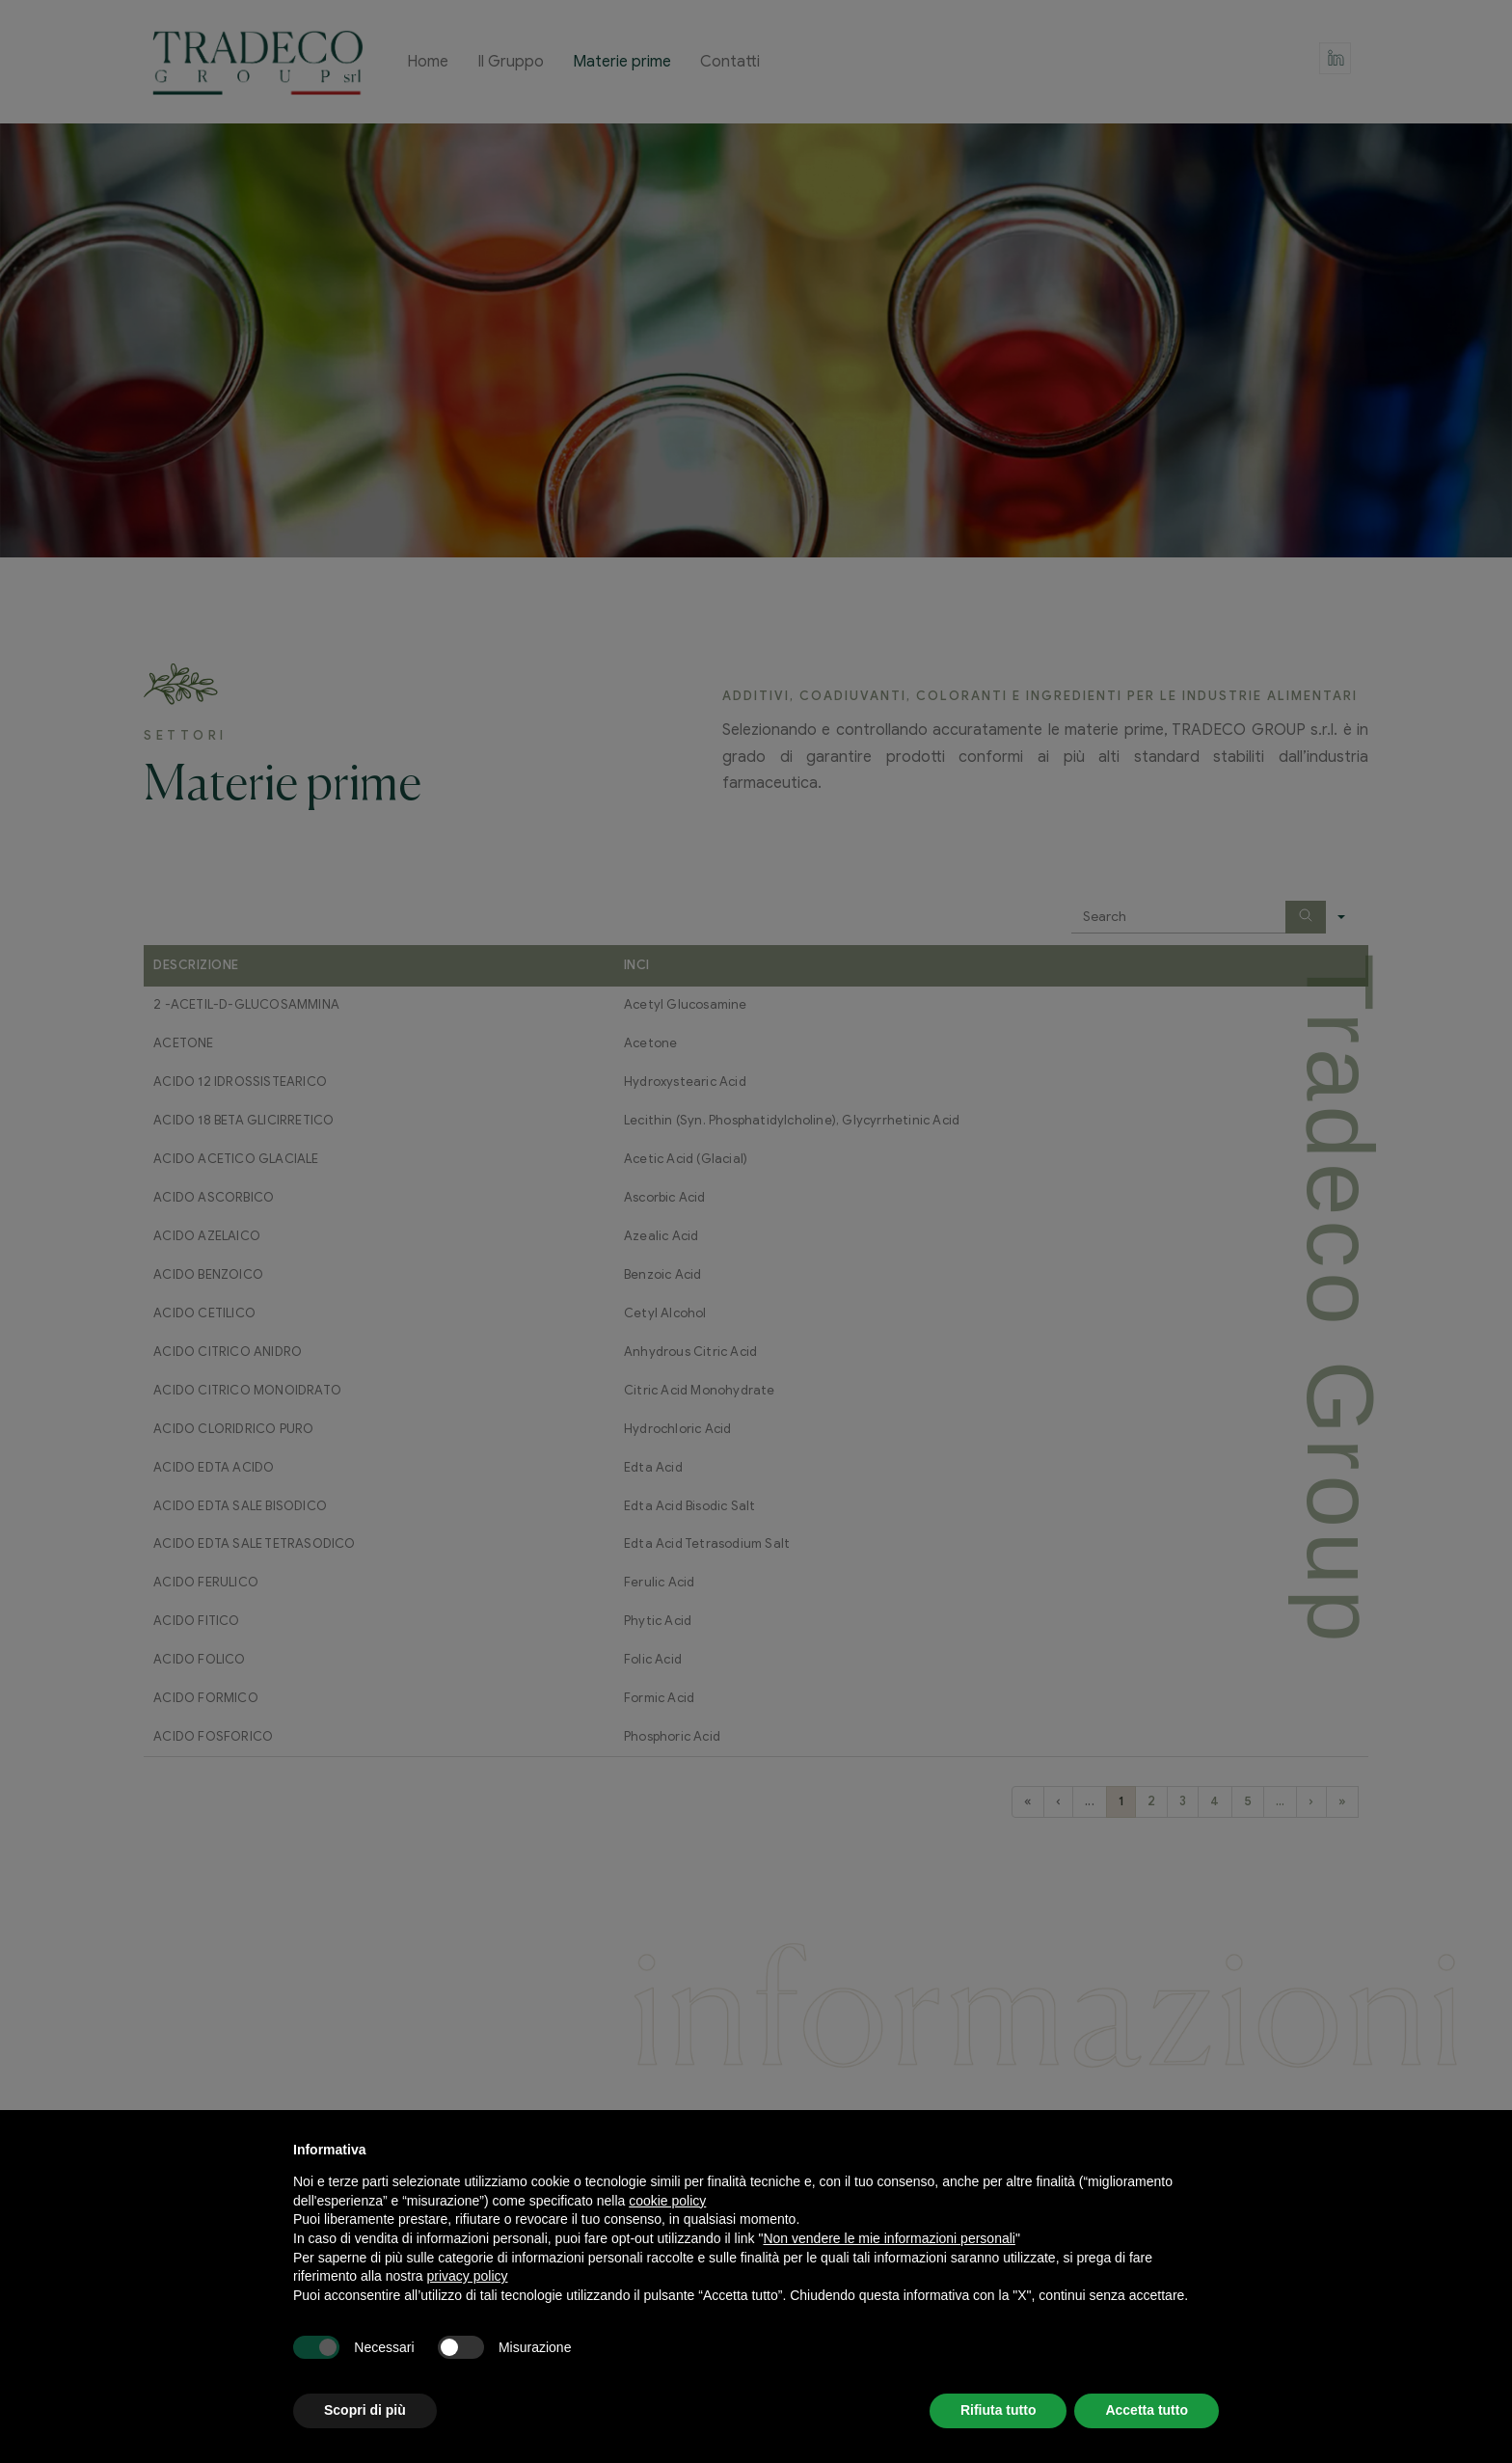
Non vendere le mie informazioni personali (888, 2238)
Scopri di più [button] (365, 2410)
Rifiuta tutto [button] (998, 2410)
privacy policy (467, 2276)
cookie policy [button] (667, 2200)
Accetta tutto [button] (1146, 2410)
